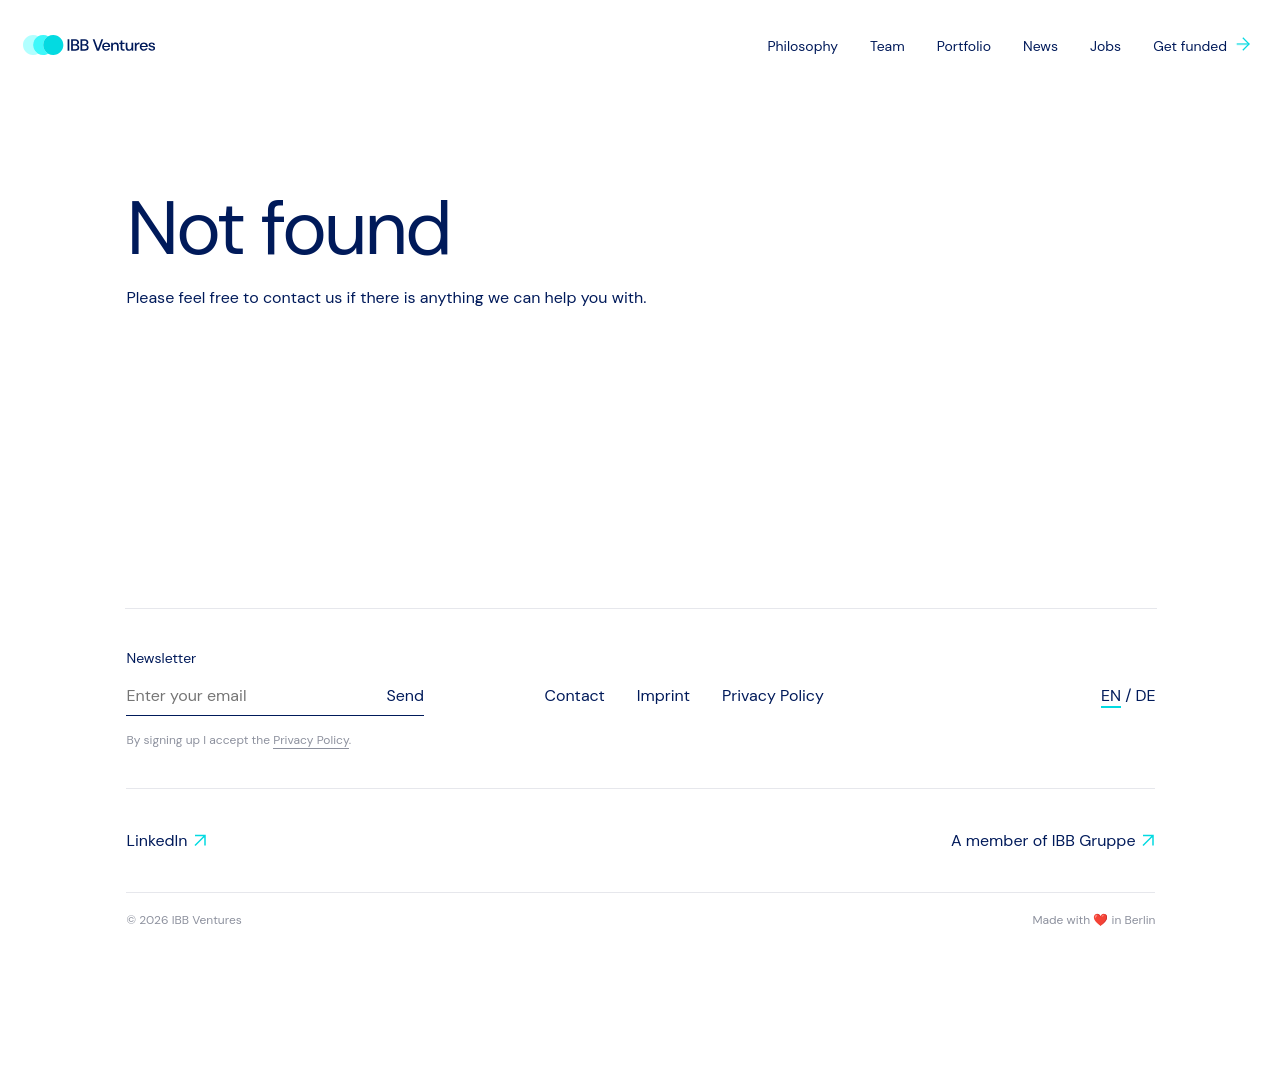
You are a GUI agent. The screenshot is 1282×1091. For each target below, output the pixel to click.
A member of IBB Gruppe (1043, 840)
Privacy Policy (311, 740)
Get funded (1190, 46)
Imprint (663, 695)
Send (405, 695)
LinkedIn (156, 840)
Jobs (1105, 46)
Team (887, 46)
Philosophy (802, 46)
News (1040, 46)
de (1145, 695)
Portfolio (964, 46)
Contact (574, 695)
